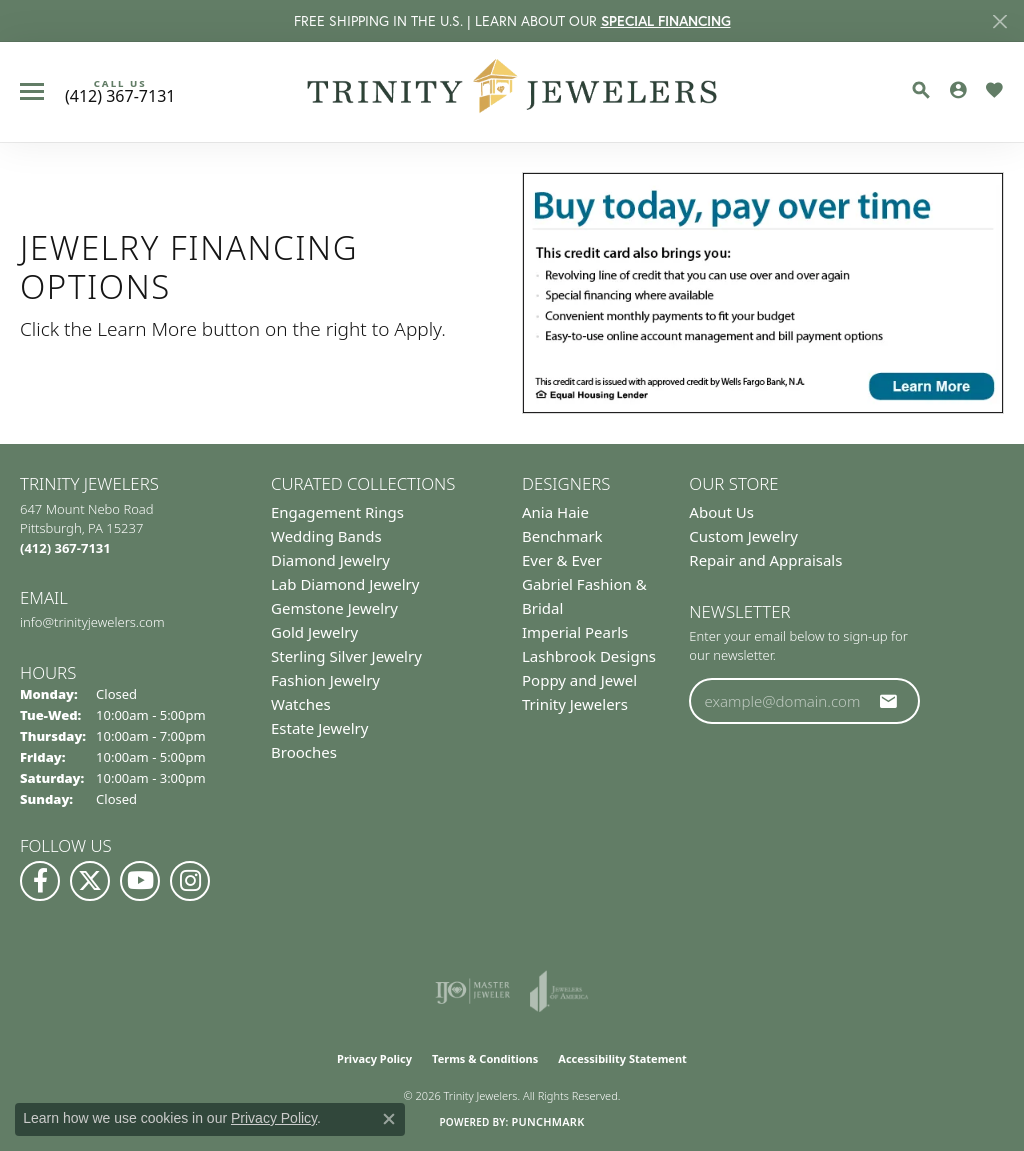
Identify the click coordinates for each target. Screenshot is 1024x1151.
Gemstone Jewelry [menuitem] (334, 608)
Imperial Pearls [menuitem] (575, 632)
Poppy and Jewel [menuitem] (579, 680)
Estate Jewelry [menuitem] (319, 728)
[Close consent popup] (389, 1119)
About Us (721, 512)
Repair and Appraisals (765, 560)
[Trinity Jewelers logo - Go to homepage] (512, 92)
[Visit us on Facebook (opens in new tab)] (40, 881)
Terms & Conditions (485, 1058)
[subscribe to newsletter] (889, 701)
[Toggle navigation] (32, 91)
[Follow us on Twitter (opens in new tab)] (90, 881)
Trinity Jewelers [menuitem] (575, 704)
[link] (120, 92)
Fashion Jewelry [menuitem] (325, 680)
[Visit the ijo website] (472, 991)
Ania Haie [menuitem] (555, 512)
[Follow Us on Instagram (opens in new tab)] (190, 881)
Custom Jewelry (743, 536)
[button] (921, 90)
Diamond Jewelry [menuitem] (330, 560)
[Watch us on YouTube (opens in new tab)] (140, 881)
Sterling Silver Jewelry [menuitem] (346, 656)
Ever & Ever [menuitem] (562, 560)
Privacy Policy (374, 1058)
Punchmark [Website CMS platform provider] (547, 1121)
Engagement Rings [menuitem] (337, 512)
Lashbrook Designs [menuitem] (589, 656)
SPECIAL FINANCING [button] (666, 21)
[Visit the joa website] (559, 991)
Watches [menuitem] (301, 704)
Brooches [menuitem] (304, 752)
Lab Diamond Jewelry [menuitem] (345, 584)
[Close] (999, 21)
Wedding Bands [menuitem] (326, 536)
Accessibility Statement (622, 1058)
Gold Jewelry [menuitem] (314, 632)
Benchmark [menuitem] (562, 536)
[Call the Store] (65, 548)
